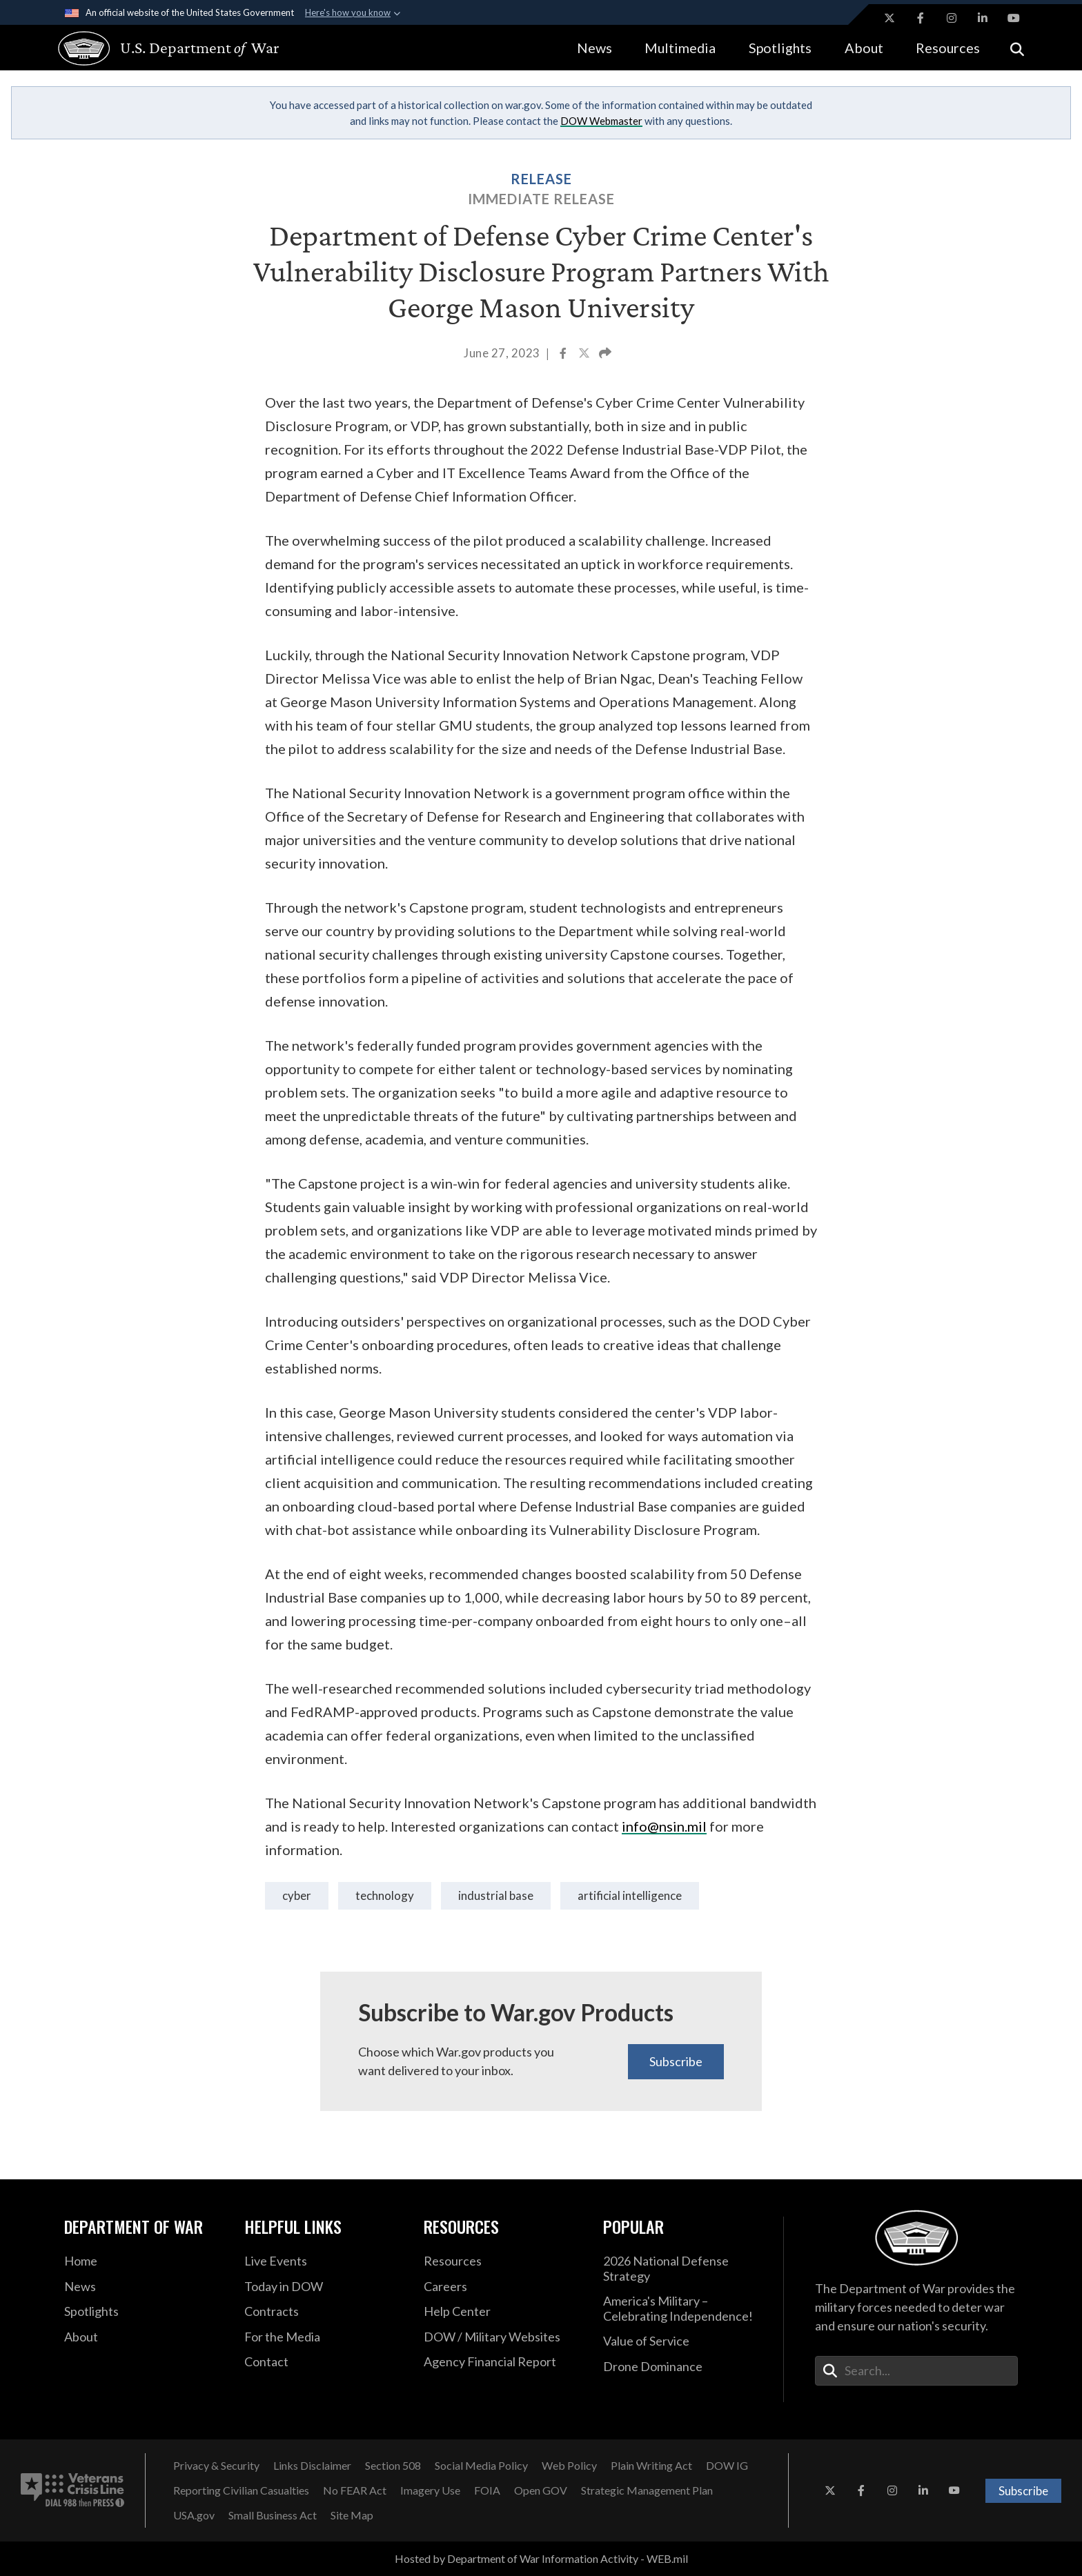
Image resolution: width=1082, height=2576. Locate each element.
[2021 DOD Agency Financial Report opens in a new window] (503, 2362)
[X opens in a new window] (889, 18)
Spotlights (780, 47)
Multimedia (680, 47)
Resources (948, 47)
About (864, 47)
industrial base (495, 1895)
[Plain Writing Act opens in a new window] (651, 2465)
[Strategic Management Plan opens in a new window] (647, 2490)
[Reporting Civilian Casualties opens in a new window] (241, 2490)
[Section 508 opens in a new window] (393, 2465)
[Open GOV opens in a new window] (540, 2490)
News (594, 47)
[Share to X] (585, 354)
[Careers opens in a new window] (503, 2287)
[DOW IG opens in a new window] (727, 2465)
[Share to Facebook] (564, 354)
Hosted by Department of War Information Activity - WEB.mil (541, 2558)
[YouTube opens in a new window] (1013, 18)
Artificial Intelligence (630, 1895)
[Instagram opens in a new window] (951, 18)
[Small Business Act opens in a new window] (273, 2515)
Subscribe (675, 2061)
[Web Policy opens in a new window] (569, 2465)
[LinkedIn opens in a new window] (982, 18)
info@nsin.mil (664, 1826)
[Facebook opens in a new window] (920, 18)
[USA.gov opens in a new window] (194, 2515)
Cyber (296, 1895)
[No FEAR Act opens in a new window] (354, 2490)
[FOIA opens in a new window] (487, 2490)
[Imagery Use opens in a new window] (430, 2490)
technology (384, 1895)
